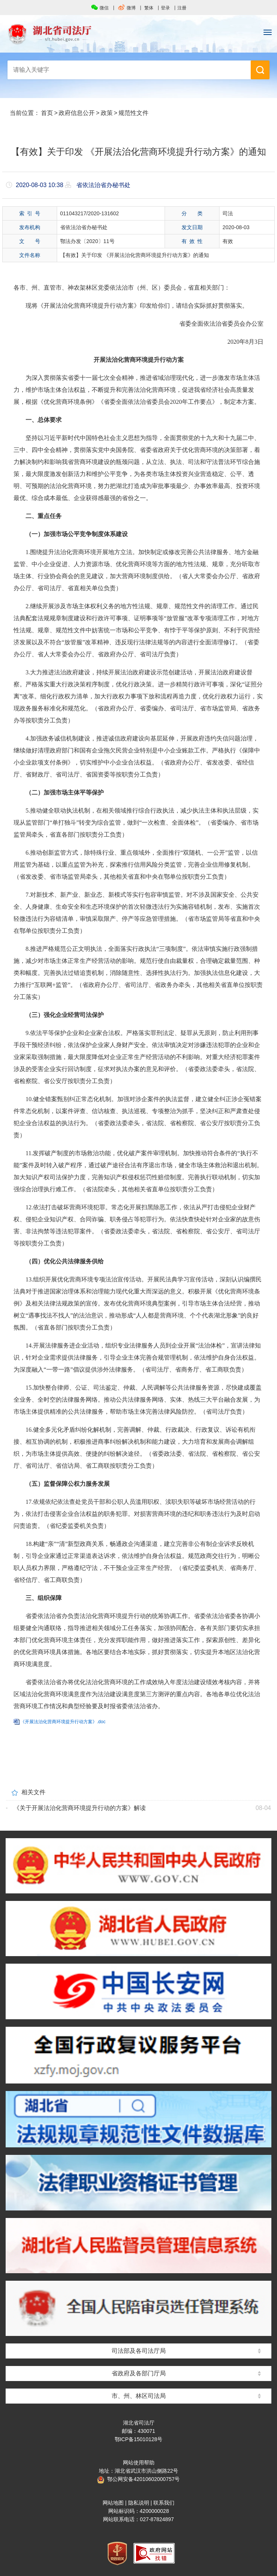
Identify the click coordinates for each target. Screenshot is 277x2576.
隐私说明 (138, 2503)
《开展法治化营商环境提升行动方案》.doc (63, 1721)
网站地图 (113, 2503)
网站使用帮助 (138, 2463)
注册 (181, 8)
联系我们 (163, 2503)
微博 (127, 8)
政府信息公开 (77, 113)
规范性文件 (133, 113)
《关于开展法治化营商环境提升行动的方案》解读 (80, 1808)
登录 (165, 8)
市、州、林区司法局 (139, 2396)
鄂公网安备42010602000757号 (138, 2479)
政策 (107, 113)
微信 (100, 8)
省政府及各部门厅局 (139, 2373)
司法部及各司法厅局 (139, 2351)
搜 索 (260, 69)
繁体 (148, 8)
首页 (47, 113)
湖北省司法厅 (138, 34)
